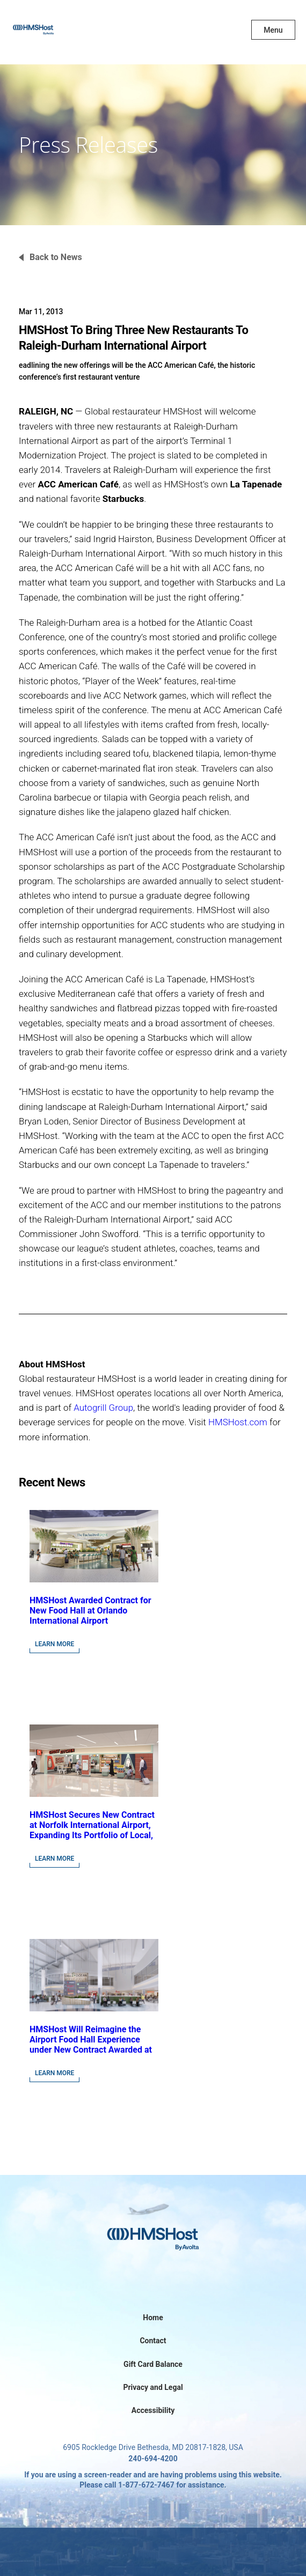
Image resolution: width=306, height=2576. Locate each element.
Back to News (56, 257)
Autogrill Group (103, 1407)
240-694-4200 (152, 2458)
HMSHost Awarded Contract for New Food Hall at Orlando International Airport (90, 1610)
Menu (273, 30)
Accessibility (153, 2410)
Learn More (54, 1644)
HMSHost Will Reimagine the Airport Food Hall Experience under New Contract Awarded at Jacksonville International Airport (91, 2050)
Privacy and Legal (153, 2387)
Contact (153, 2340)
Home (153, 2317)
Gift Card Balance (153, 2364)
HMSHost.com (237, 1422)
